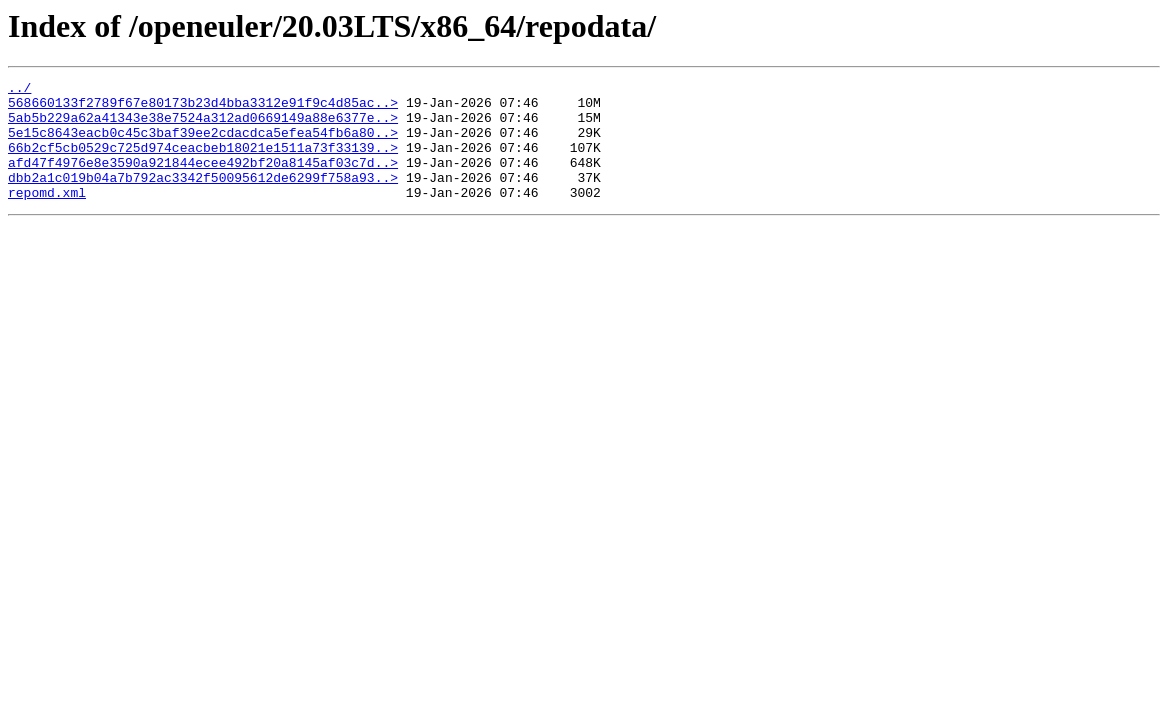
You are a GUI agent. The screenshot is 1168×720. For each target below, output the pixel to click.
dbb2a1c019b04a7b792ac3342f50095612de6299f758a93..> (203, 198)
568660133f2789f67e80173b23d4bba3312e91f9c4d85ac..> (203, 108)
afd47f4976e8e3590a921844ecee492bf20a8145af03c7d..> (203, 180)
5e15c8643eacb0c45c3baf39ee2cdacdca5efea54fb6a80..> (203, 144)
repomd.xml (47, 216)
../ (19, 90)
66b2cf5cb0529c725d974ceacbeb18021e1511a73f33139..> (203, 162)
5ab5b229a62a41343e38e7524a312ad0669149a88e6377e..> (203, 126)
